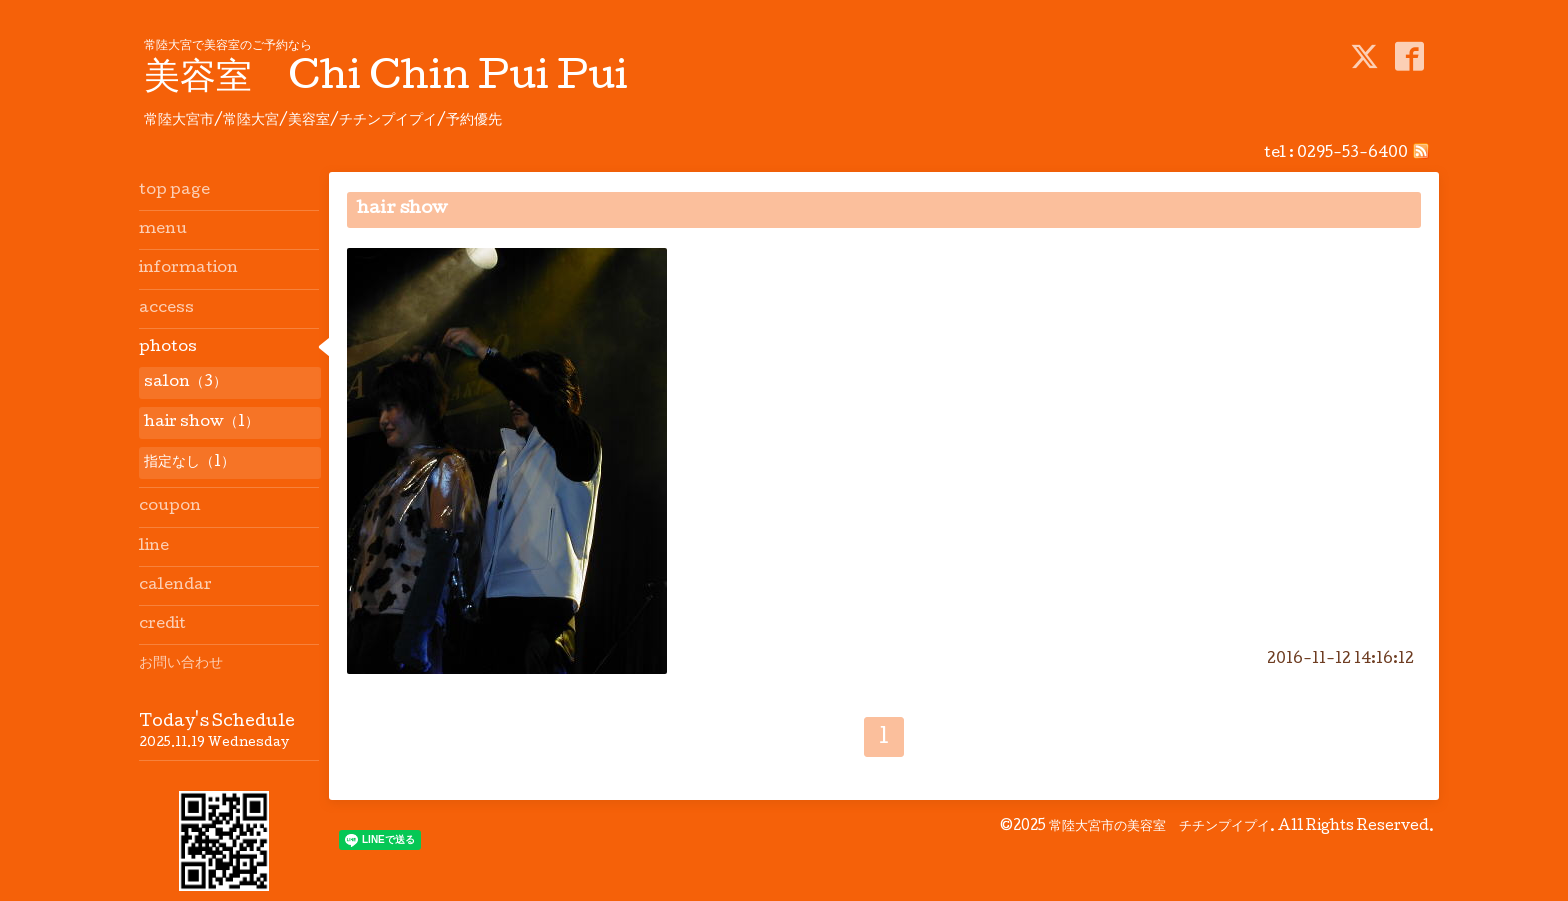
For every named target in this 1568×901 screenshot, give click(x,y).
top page (174, 191)
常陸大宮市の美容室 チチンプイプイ (1159, 827)
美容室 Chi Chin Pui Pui (386, 80)
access (166, 309)
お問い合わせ (181, 664)
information (188, 269)
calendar (175, 586)
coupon (170, 507)
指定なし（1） (189, 463)
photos (168, 348)
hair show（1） (201, 423)
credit (162, 625)
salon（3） (185, 383)
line (154, 547)
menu (163, 230)
